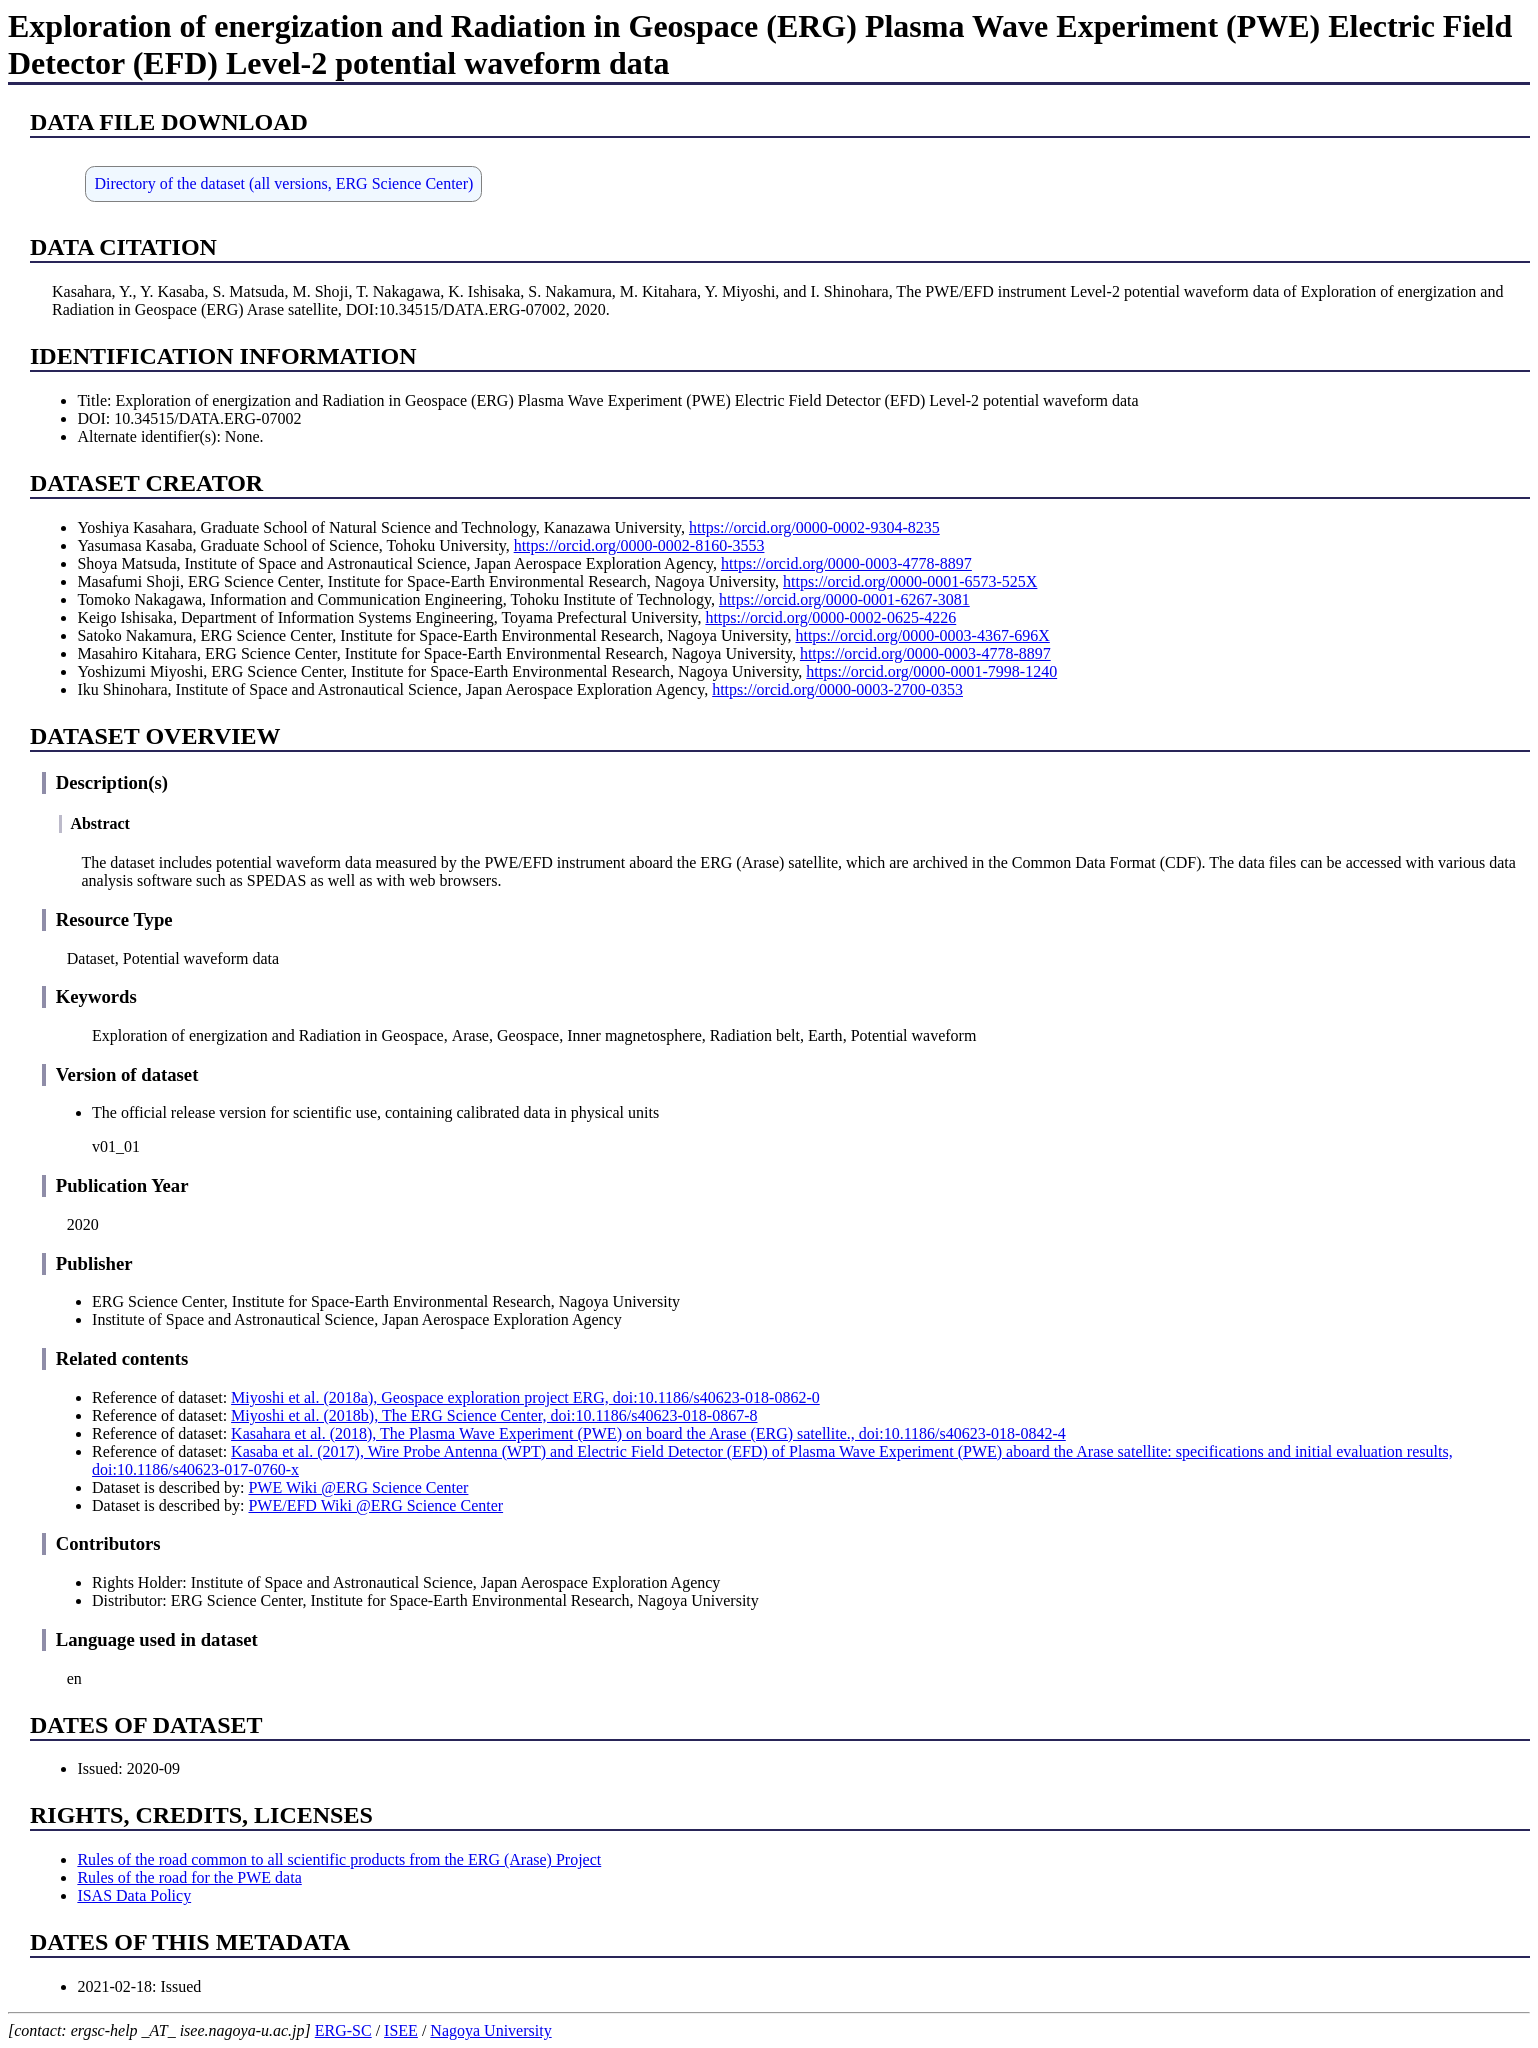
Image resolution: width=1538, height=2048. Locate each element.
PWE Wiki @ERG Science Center (358, 1487)
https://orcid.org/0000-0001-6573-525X (910, 581)
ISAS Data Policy (134, 1895)
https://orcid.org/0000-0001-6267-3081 (844, 599)
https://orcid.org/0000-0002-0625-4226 (830, 617)
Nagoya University (490, 2030)
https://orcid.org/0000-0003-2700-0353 (837, 689)
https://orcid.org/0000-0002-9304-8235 (814, 527)
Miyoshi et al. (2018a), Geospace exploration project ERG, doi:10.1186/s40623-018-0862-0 (525, 1397)
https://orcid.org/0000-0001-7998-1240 (931, 671)
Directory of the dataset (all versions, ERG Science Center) (283, 183)
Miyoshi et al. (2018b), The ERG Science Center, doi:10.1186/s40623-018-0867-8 (494, 1415)
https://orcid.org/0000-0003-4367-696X (922, 635)
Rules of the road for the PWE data (189, 1877)
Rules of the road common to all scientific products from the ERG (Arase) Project (339, 1859)
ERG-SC (343, 2030)
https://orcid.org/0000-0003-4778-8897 (846, 563)
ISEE (401, 2030)
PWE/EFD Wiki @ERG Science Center (375, 1505)
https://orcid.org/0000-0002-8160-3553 (639, 545)
